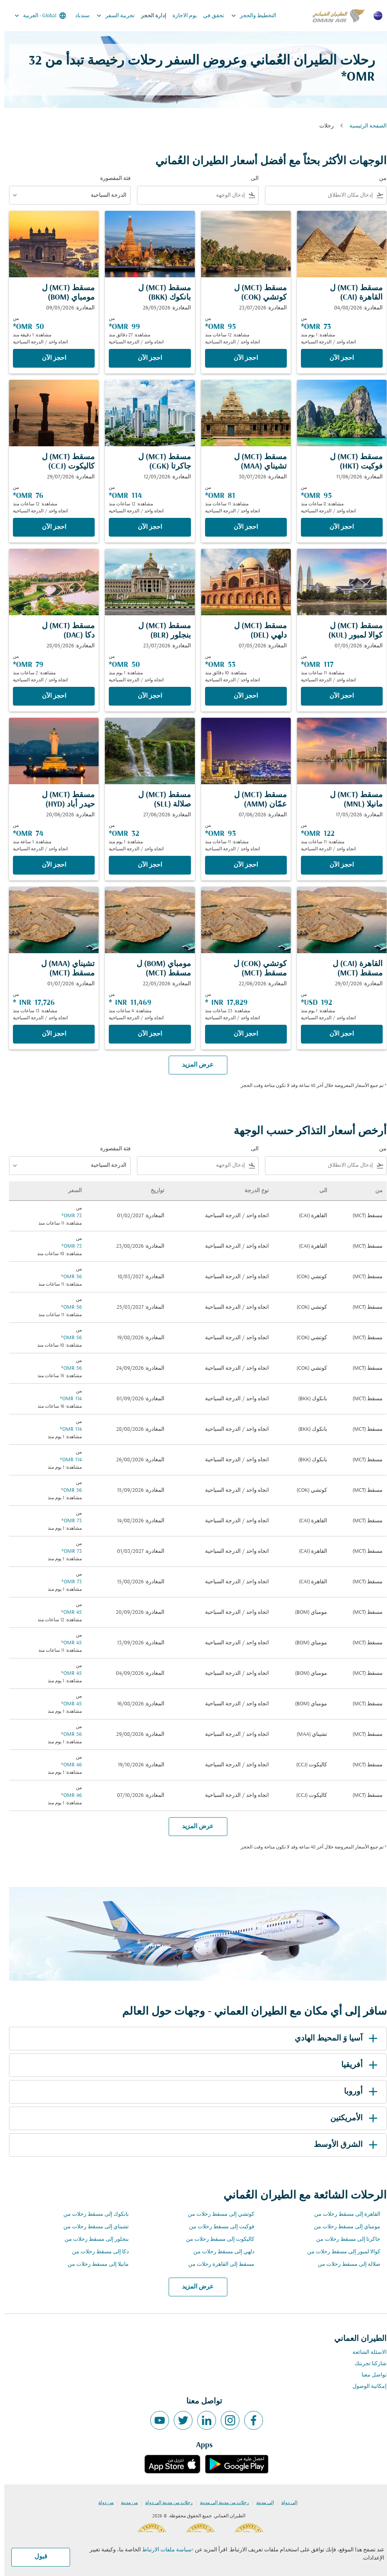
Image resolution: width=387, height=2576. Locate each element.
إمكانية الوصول (365, 2386)
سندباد (78, 16)
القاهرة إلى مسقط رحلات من (343, 2214)
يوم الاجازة (180, 16)
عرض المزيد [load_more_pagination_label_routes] (193, 2287)
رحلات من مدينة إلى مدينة (220, 2503)
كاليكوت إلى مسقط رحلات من (216, 2239)
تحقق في (209, 16)
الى (250, 178)
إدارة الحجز (149, 16)
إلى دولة (285, 2503)
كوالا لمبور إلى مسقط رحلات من (339, 2252)
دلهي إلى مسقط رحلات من (219, 2252)
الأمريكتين (351, 2118)
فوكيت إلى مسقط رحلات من (217, 2227)
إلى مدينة (261, 2503)
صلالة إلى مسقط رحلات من (344, 2264)
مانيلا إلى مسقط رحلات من (93, 2264)
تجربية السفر (109, 16)
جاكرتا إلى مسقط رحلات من (344, 2239)
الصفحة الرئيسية (363, 126)
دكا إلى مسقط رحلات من (96, 2252)
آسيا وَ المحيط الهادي (333, 2038)
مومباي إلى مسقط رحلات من (343, 2227)
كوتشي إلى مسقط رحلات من (217, 2214)
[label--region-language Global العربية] (35, 16)
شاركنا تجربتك (366, 2364)
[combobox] (316, 195)
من (378, 178)
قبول (36, 2557)
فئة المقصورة (111, 178)
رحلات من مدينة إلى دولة (164, 2503)
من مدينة (125, 2503)
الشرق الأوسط (343, 2145)
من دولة (101, 2503)
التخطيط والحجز (247, 16)
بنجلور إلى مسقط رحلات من (92, 2239)
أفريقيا (356, 2065)
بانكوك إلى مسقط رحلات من (91, 2214)
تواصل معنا (369, 2375)
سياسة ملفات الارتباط (162, 2550)
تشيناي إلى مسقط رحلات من (91, 2227)
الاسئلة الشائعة (365, 2352)
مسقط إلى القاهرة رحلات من (217, 2264)
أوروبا (358, 2091)
